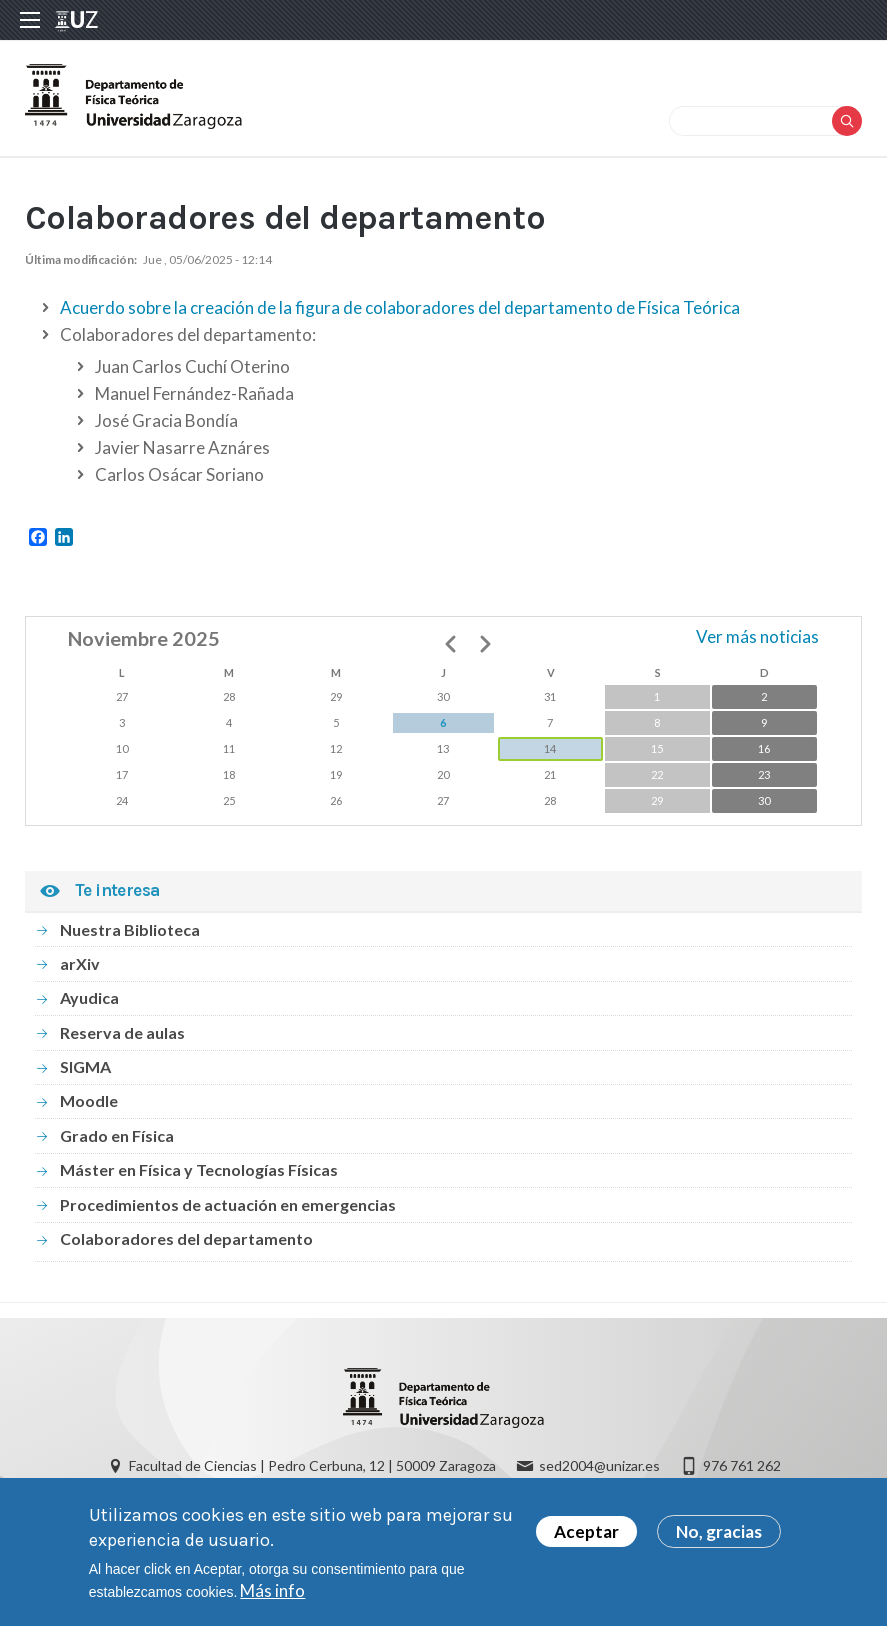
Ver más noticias (757, 636)
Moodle (89, 1100)
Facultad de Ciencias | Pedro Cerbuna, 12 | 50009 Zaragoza (312, 1465)
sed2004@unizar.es (599, 1465)
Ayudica (89, 997)
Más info (272, 1592)
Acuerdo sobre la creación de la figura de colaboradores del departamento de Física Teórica (400, 307)
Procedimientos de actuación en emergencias (228, 1204)
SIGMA (85, 1066)
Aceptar (586, 1533)
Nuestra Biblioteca (130, 929)
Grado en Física (117, 1135)
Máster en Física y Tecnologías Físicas (199, 1169)
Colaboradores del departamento (186, 1238)
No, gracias (719, 1533)
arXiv (80, 963)
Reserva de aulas (122, 1032)
